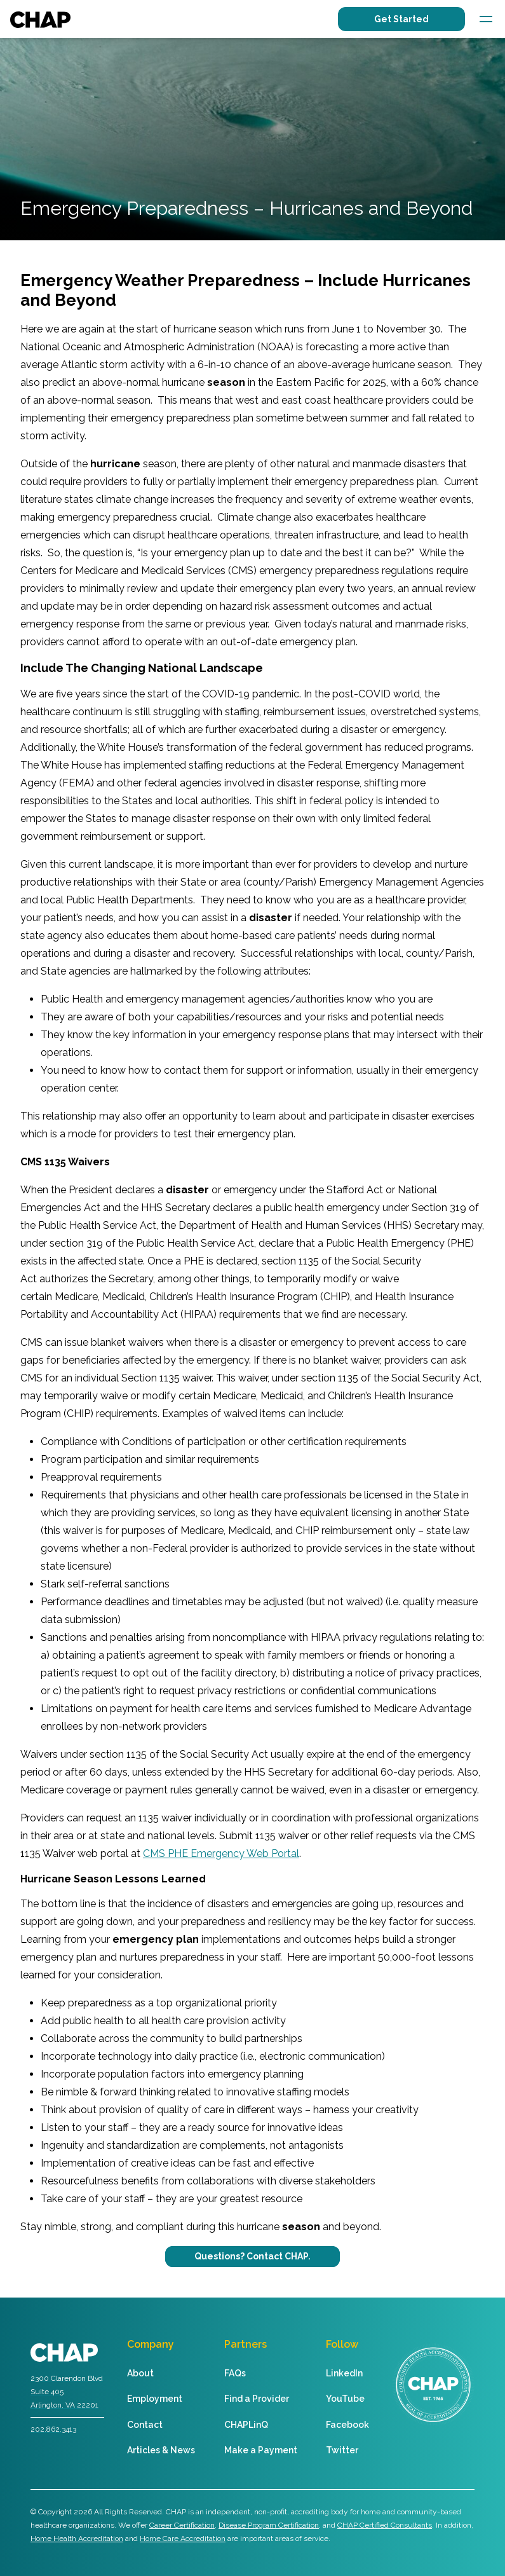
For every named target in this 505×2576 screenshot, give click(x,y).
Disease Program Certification (269, 2525)
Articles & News (161, 2450)
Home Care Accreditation (183, 2538)
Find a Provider (256, 2399)
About (140, 2373)
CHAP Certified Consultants (384, 2525)
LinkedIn (344, 2373)
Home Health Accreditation (76, 2538)
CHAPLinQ (246, 2425)
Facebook (347, 2425)
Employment (154, 2399)
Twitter (342, 2450)
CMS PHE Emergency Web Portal (221, 1853)
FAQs (235, 2373)
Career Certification (182, 2525)
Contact (145, 2425)
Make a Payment (260, 2450)
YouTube (345, 2399)
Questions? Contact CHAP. (252, 2256)
